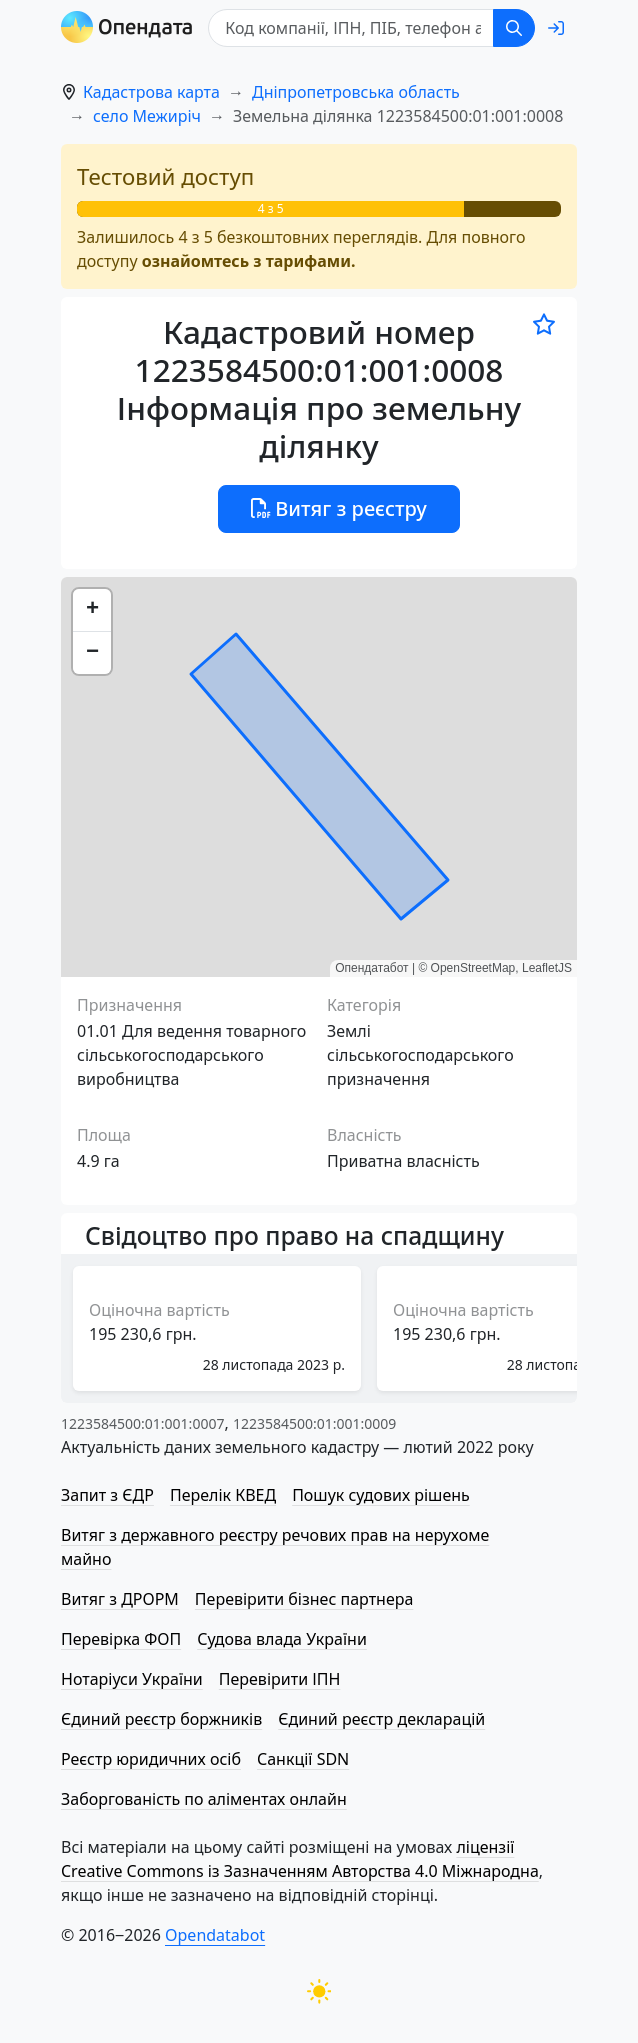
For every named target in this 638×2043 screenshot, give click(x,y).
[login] (556, 28)
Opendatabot (215, 1935)
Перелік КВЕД (223, 1495)
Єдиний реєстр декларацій (381, 1719)
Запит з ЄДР (107, 1495)
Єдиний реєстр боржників (161, 1719)
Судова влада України (282, 1639)
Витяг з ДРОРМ (120, 1599)
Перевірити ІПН (280, 1679)
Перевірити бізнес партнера (304, 1599)
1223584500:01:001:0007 (142, 1423)
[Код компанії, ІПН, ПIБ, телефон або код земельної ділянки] (351, 28)
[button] (92, 610)
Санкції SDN (303, 1759)
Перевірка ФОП (121, 1639)
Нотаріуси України (132, 1679)
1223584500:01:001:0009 (314, 1423)
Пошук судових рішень (381, 1495)
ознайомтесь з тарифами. (249, 261)
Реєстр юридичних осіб (151, 1759)
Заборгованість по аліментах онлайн (204, 1799)
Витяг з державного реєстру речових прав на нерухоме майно (275, 1547)
